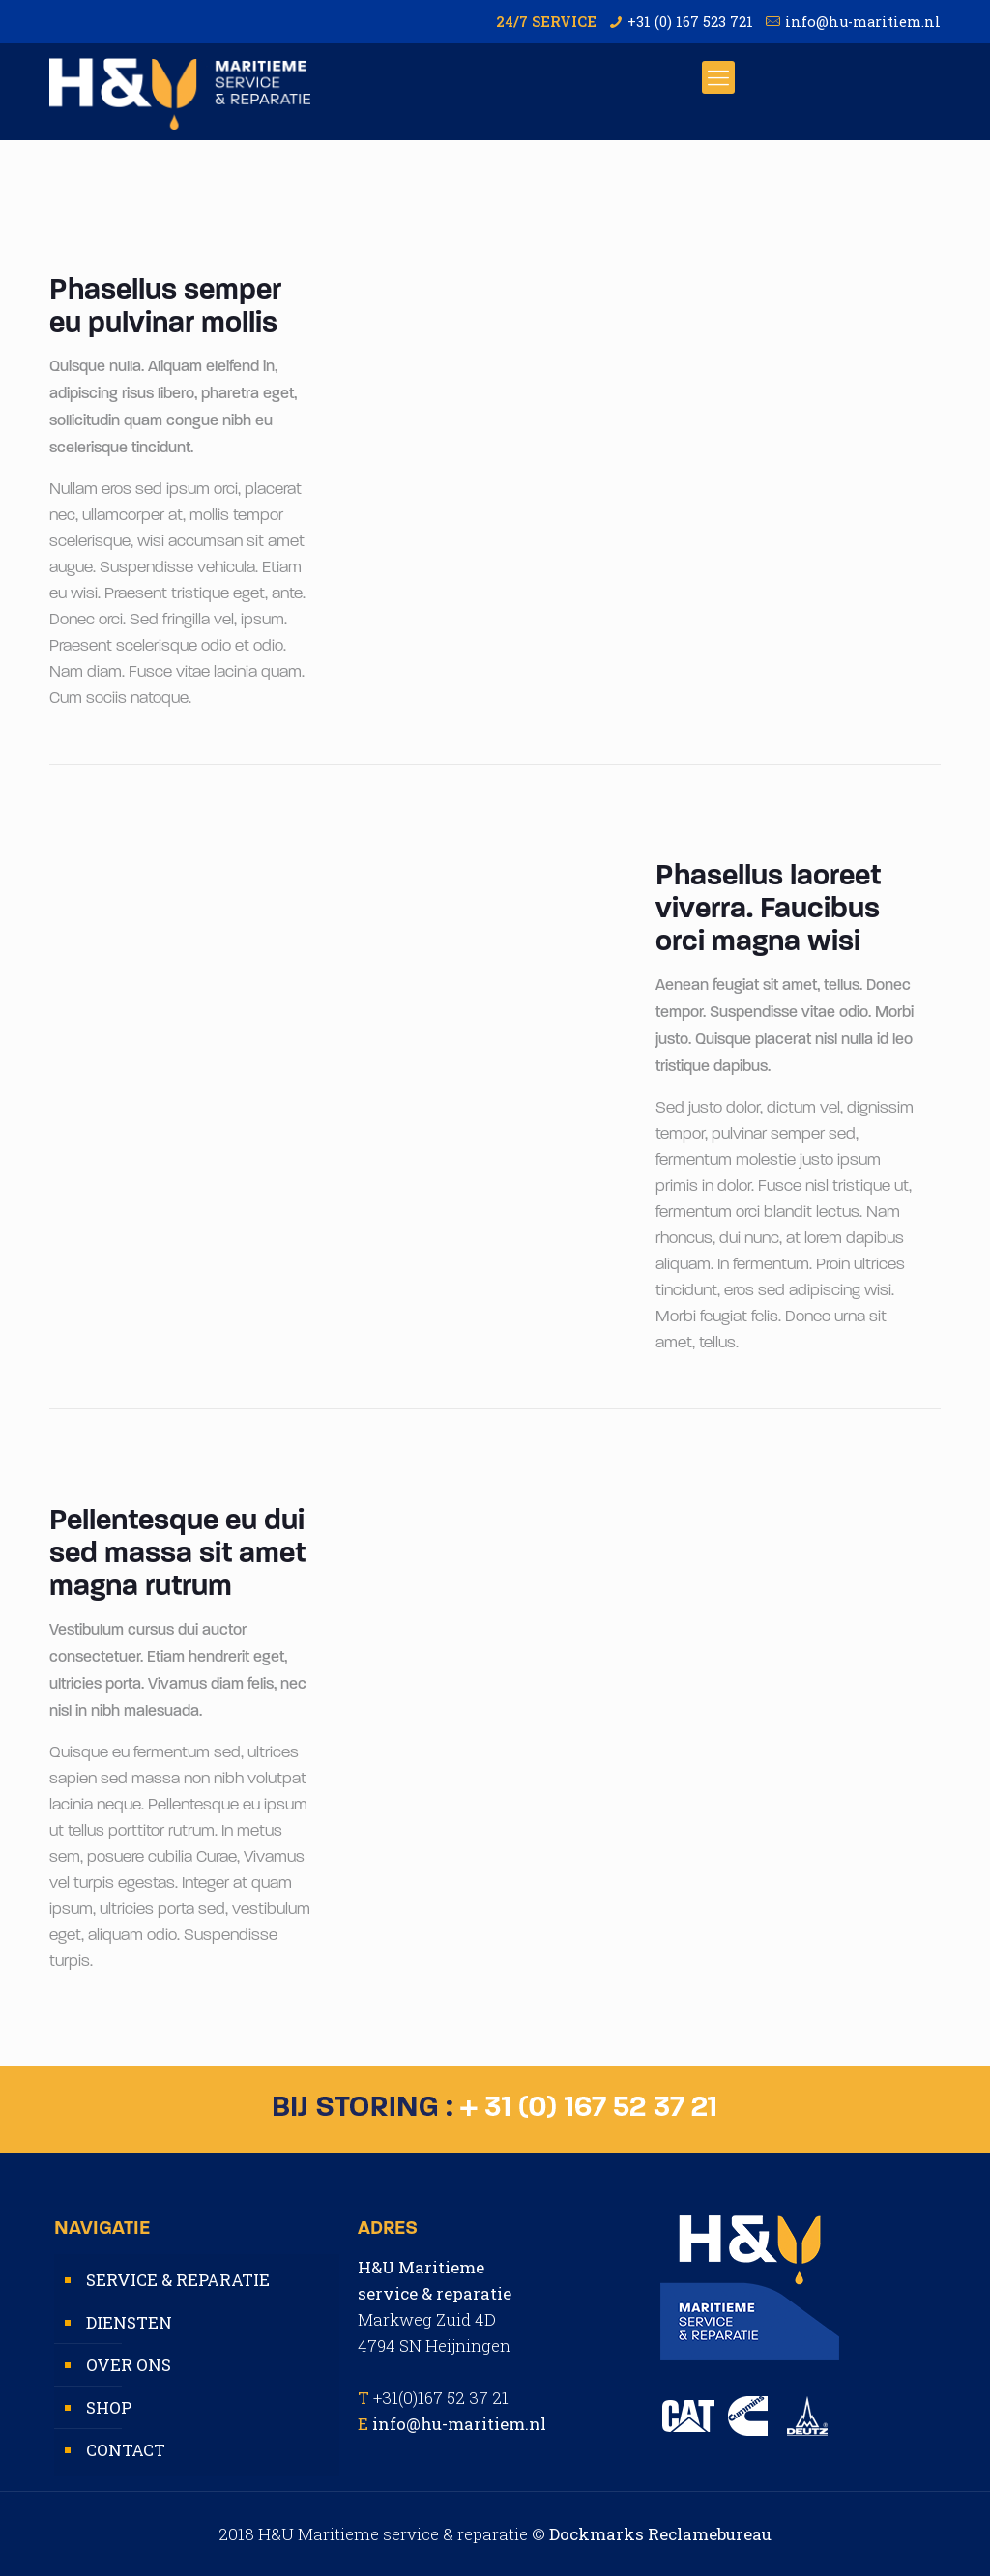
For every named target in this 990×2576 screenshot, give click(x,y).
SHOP (108, 2407)
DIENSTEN (129, 2322)
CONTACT (125, 2450)
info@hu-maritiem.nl (863, 22)
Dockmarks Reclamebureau (660, 2534)
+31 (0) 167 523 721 (690, 22)
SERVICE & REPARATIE (178, 2280)
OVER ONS (128, 2365)
